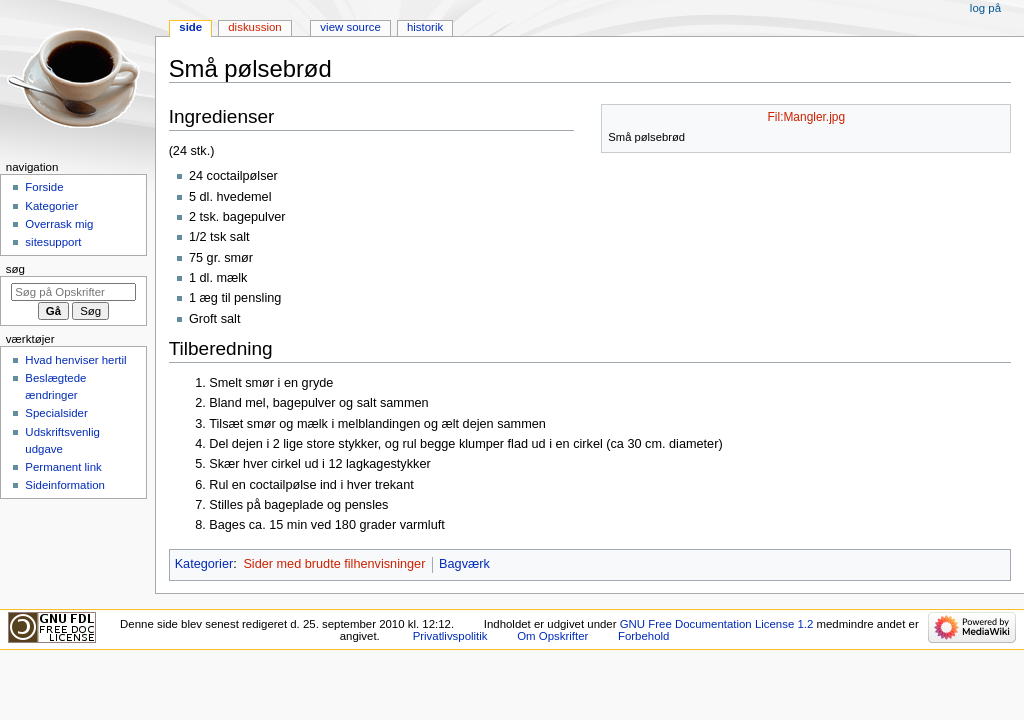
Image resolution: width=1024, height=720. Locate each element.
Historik (425, 27)
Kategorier (204, 564)
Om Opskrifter (552, 636)
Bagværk (464, 564)
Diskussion (254, 27)
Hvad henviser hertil (75, 360)
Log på (985, 8)
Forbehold (643, 636)
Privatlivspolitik (450, 636)
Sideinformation (65, 485)
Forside (44, 187)
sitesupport (53, 242)
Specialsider (56, 413)
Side (190, 27)
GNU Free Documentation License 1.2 (717, 624)
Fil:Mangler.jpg (807, 117)
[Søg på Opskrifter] (73, 292)
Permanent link (63, 467)
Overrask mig (59, 224)
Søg (15, 269)
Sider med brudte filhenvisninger (334, 564)
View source (350, 27)
